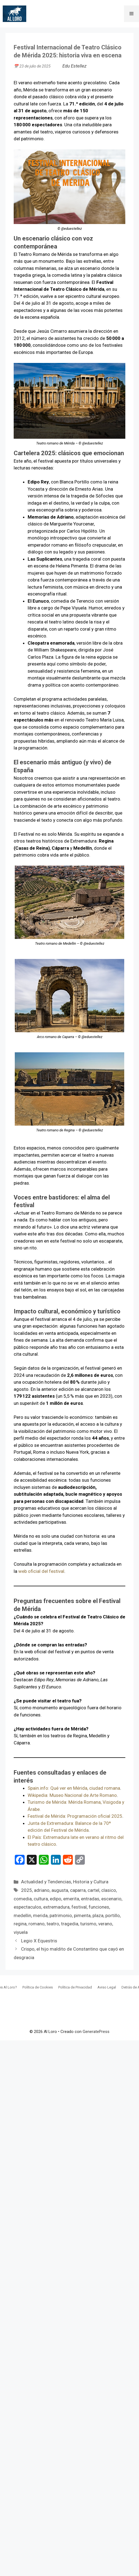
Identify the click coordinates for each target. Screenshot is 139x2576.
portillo (112, 1915)
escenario (111, 1898)
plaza (97, 1915)
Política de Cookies (37, 1987)
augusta (59, 1890)
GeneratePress (96, 2031)
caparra (78, 1890)
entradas (90, 1898)
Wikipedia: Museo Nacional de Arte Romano (72, 1795)
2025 (26, 1890)
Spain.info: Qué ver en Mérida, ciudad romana (74, 1788)
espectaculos (27, 1907)
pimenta (82, 1915)
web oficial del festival (41, 1571)
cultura (41, 1898)
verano (105, 1923)
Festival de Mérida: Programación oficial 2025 (75, 1816)
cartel (93, 1890)
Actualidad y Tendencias (46, 1881)
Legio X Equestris (39, 1940)
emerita (71, 1898)
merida (40, 1915)
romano (36, 1923)
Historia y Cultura (90, 1881)
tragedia (69, 1923)
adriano (42, 1890)
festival (79, 1907)
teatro (53, 1923)
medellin (22, 1915)
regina (20, 1923)
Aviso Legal (106, 1987)
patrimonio (61, 1915)
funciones (99, 1907)
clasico (108, 1890)
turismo (88, 1923)
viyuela (21, 1932)
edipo (55, 1898)
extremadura (56, 1907)
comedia (23, 1898)
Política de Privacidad (75, 1987)
